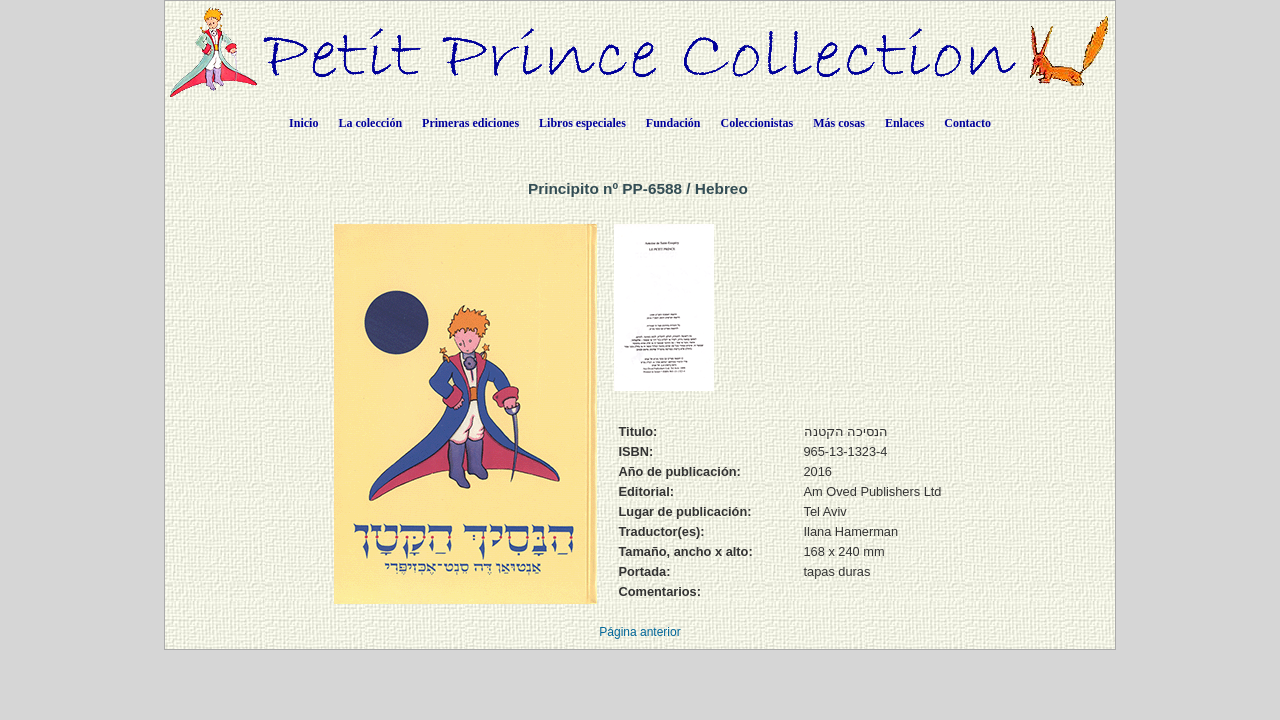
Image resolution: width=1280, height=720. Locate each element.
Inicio (303, 123)
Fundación (673, 123)
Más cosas (839, 123)
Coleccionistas (757, 123)
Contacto (967, 123)
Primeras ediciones (470, 123)
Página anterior (639, 632)
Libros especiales (582, 123)
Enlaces (904, 123)
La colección (370, 123)
